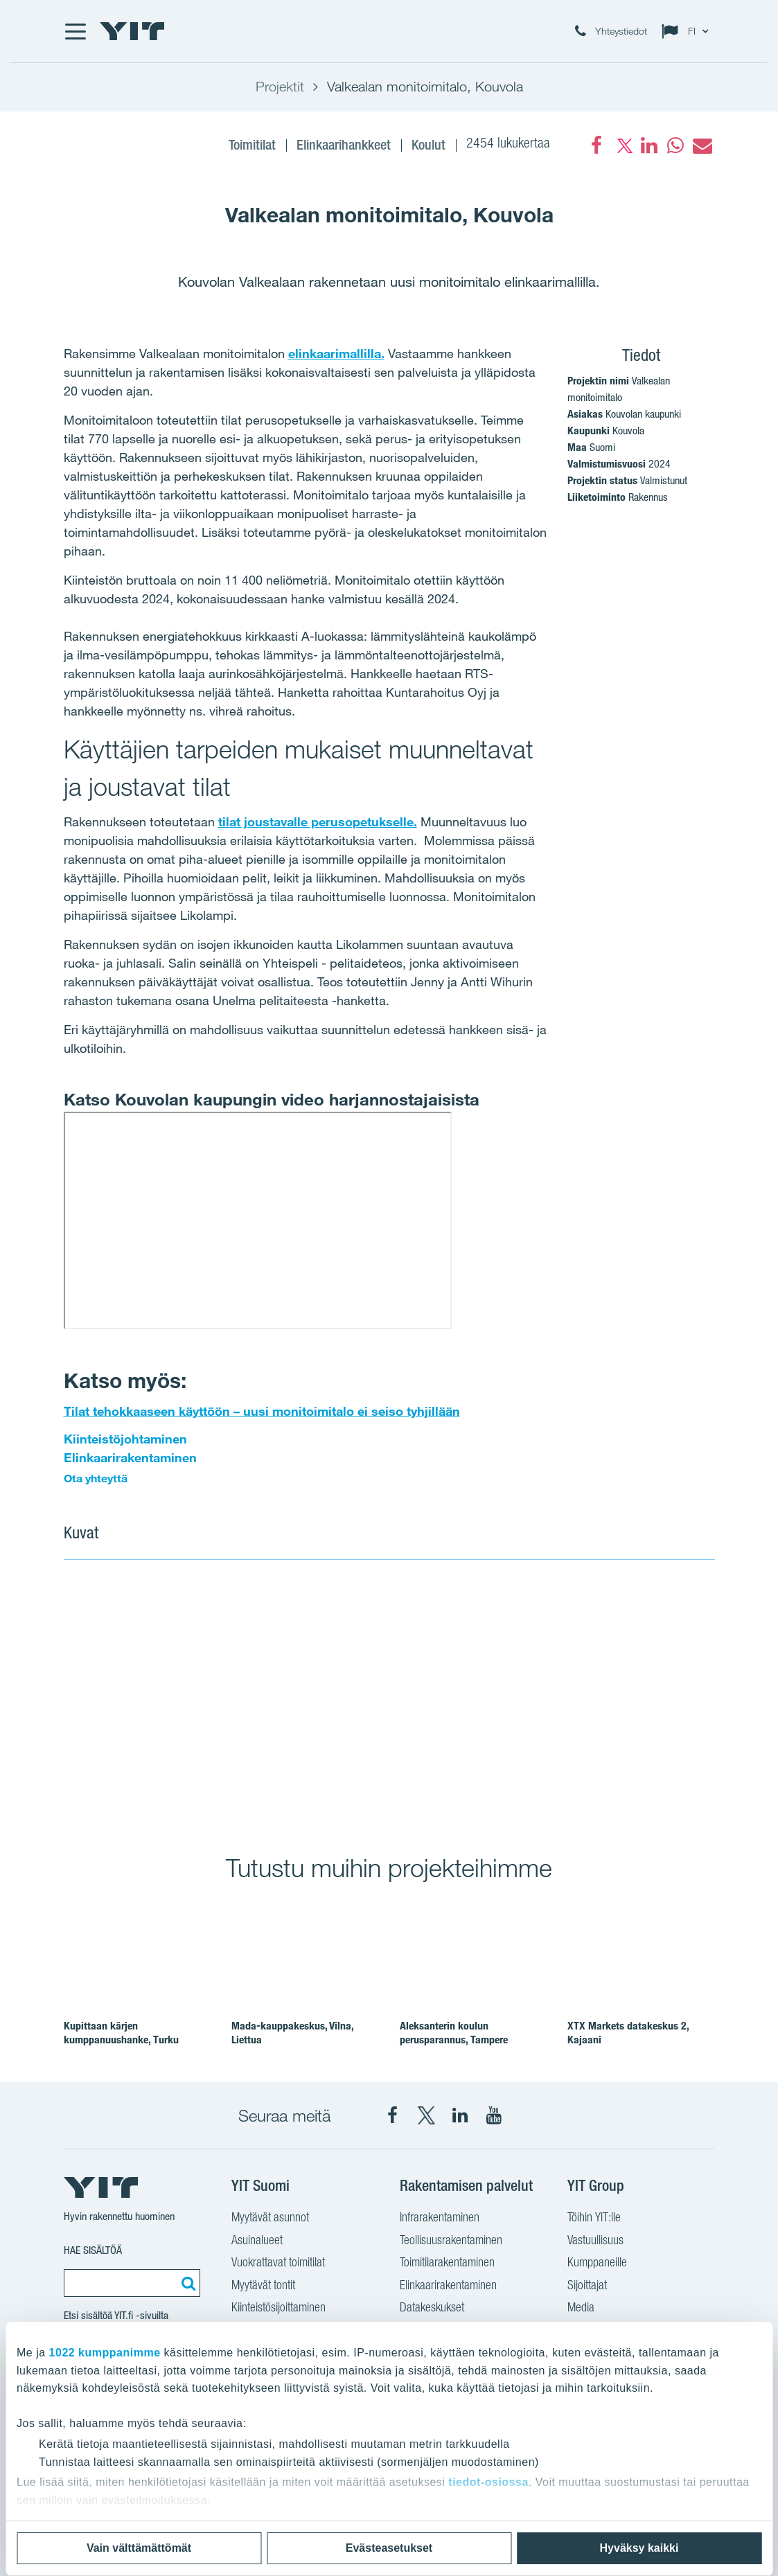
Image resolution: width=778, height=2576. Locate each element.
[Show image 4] (650, 1776)
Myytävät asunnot (270, 2218)
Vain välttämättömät (139, 2548)
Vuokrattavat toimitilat (278, 2263)
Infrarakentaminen (439, 2218)
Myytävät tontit (263, 2286)
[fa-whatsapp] (675, 145)
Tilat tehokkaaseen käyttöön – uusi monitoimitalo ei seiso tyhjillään (262, 1411)
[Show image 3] (518, 1776)
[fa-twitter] (623, 145)
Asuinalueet (257, 2241)
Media (580, 2308)
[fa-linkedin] (649, 145)
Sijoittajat (587, 2286)
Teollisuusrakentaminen (451, 2241)
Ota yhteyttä (97, 1478)
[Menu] (75, 31)
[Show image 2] (584, 1657)
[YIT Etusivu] (132, 31)
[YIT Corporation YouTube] (494, 2115)
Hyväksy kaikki (639, 2548)
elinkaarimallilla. (336, 353)
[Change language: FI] (688, 31)
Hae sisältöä (93, 2250)
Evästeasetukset (389, 2548)
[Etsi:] (186, 2283)
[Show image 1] (258, 1698)
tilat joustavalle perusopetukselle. (317, 821)
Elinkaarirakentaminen (130, 1457)
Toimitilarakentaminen (447, 2263)
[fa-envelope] (702, 145)
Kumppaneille (597, 2263)
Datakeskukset (432, 2308)
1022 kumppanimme (105, 2353)
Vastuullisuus (595, 2241)
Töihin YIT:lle (594, 2218)
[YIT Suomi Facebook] (392, 2115)
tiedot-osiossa (488, 2482)
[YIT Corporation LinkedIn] (460, 2115)
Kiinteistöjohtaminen (125, 1438)
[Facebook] (596, 145)
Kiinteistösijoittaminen (278, 2308)
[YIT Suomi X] (426, 2115)
